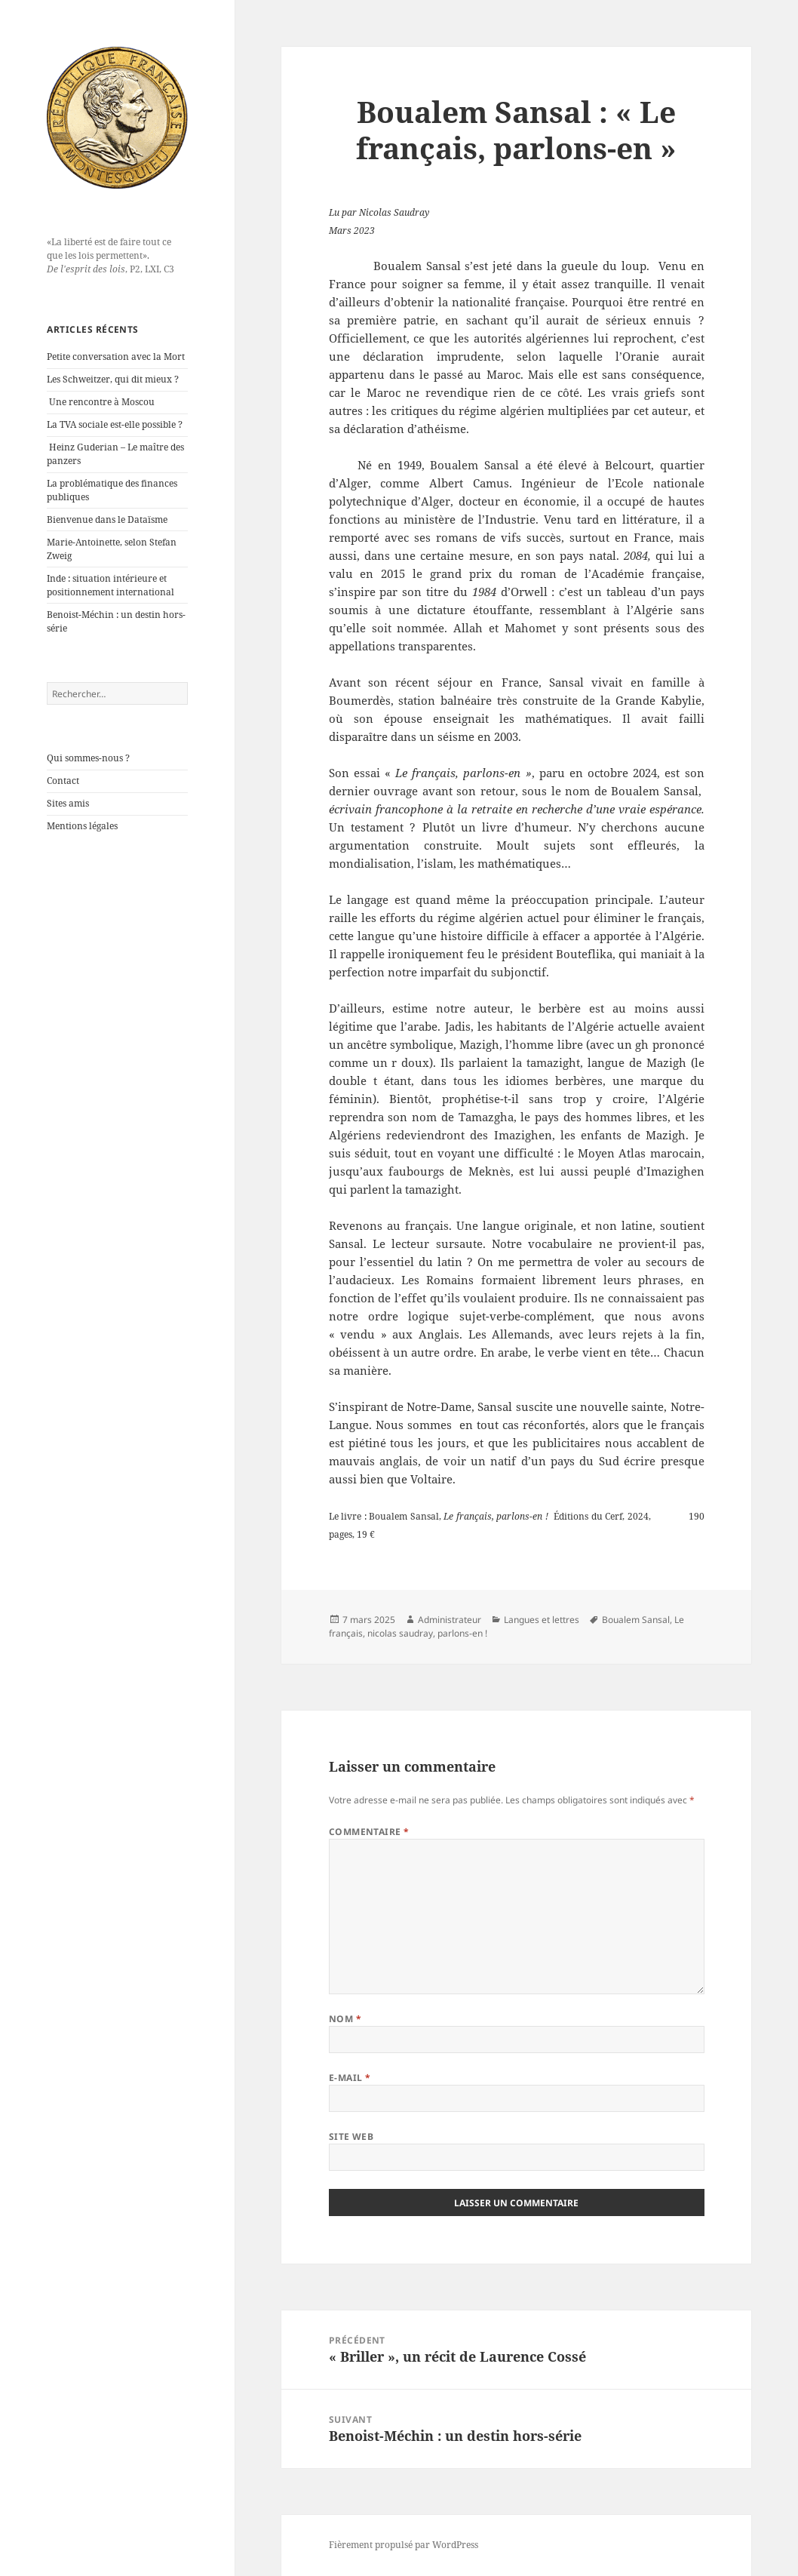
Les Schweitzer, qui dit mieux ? (113, 379)
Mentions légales (82, 825)
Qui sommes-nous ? (88, 758)
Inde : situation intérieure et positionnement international (110, 585)
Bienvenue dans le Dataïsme (107, 519)
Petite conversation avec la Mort (116, 356)
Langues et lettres (541, 1619)
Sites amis (68, 803)
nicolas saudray (400, 1633)
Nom (345, 2018)
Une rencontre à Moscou (102, 401)
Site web (351, 2136)
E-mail (350, 2077)
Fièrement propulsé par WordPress (403, 2544)
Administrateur (449, 1619)
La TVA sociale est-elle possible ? (115, 424)
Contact (63, 780)
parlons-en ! (462, 1633)
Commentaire (369, 1831)
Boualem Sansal (636, 1619)
